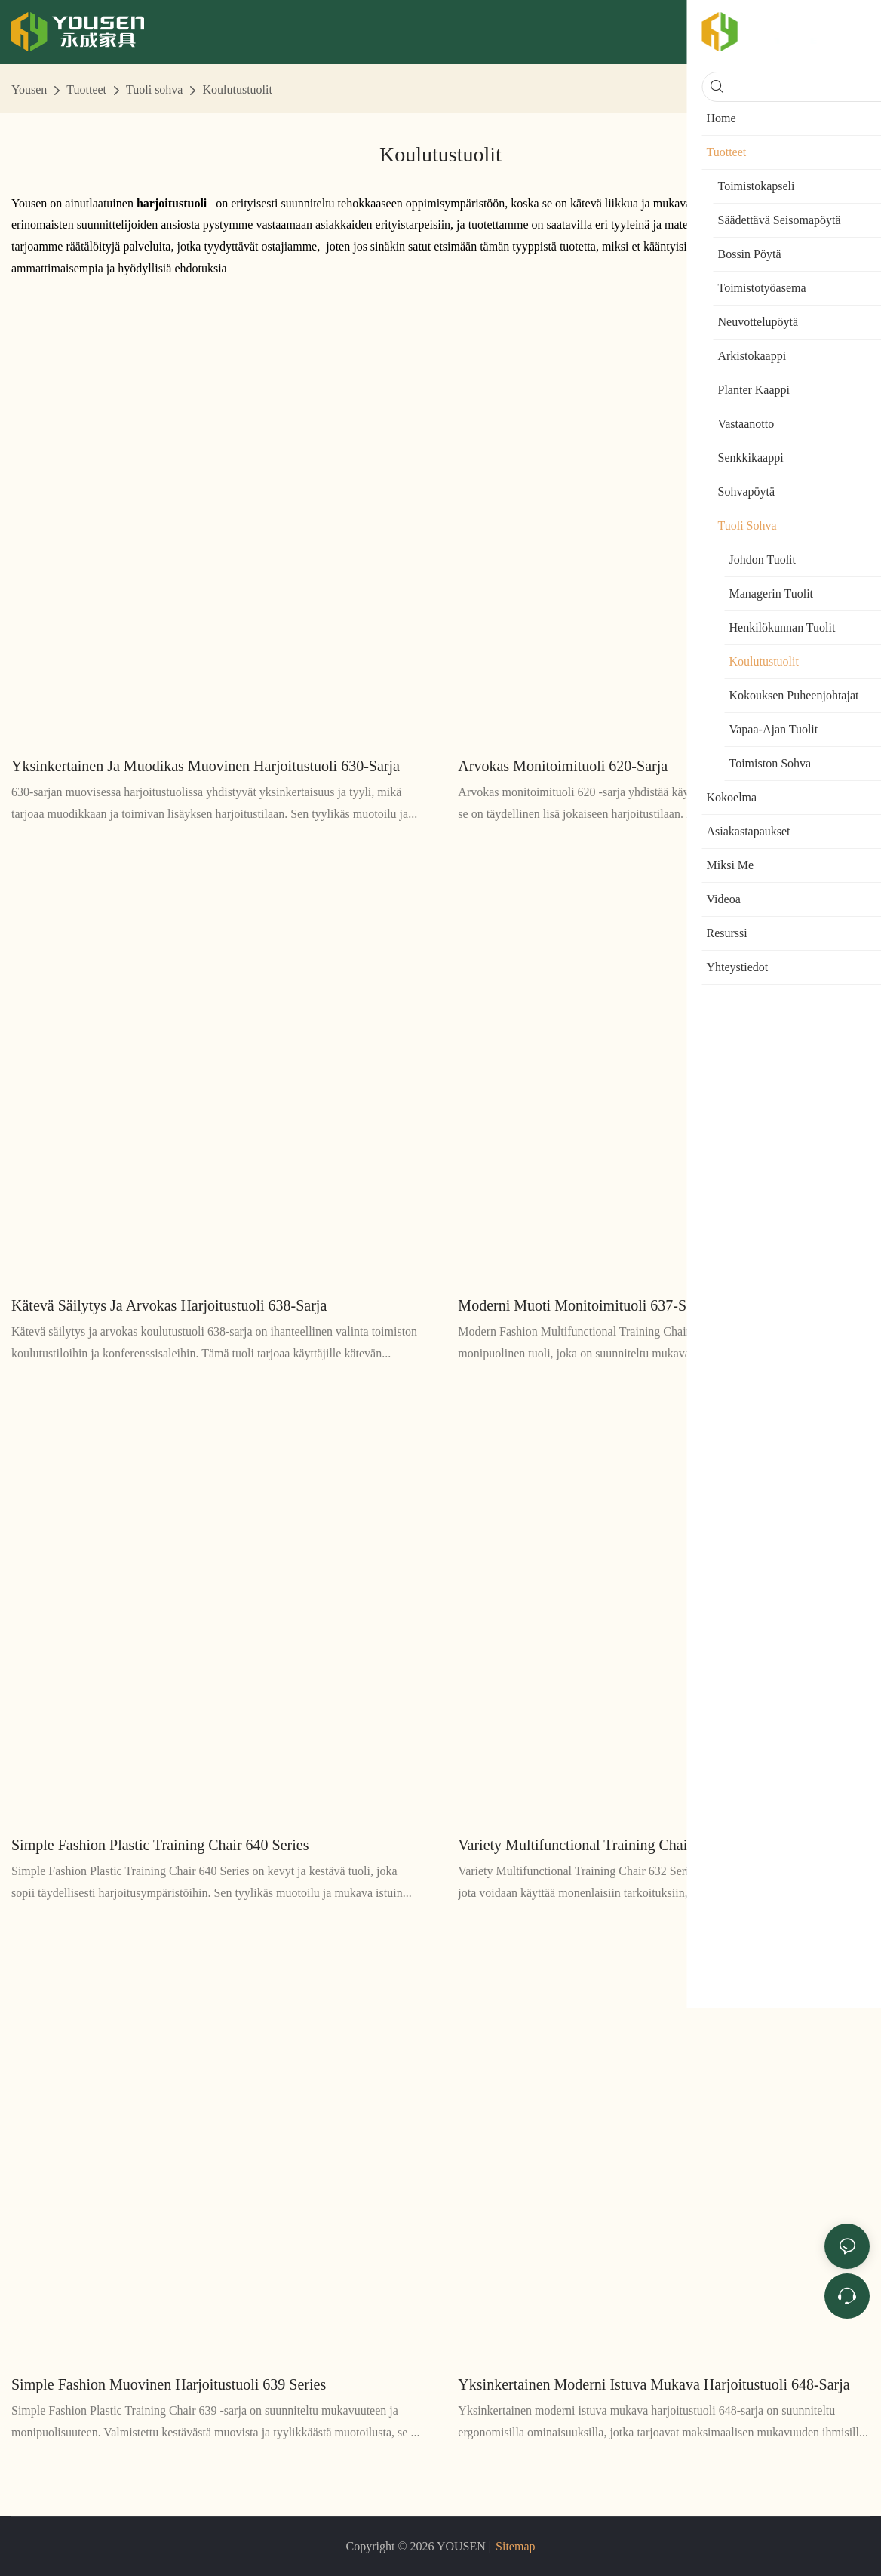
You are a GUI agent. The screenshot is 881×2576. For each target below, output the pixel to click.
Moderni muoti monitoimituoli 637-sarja (583, 1305)
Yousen (29, 89)
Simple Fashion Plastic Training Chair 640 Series (160, 1845)
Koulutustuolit (237, 89)
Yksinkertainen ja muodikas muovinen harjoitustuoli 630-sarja (205, 766)
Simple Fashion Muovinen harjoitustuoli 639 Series (168, 2384)
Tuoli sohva (154, 89)
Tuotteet (86, 89)
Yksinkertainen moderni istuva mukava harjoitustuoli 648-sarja (653, 2384)
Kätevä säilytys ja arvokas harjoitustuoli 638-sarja (169, 1305)
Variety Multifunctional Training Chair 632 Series (608, 1845)
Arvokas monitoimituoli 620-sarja (563, 766)
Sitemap (515, 2546)
